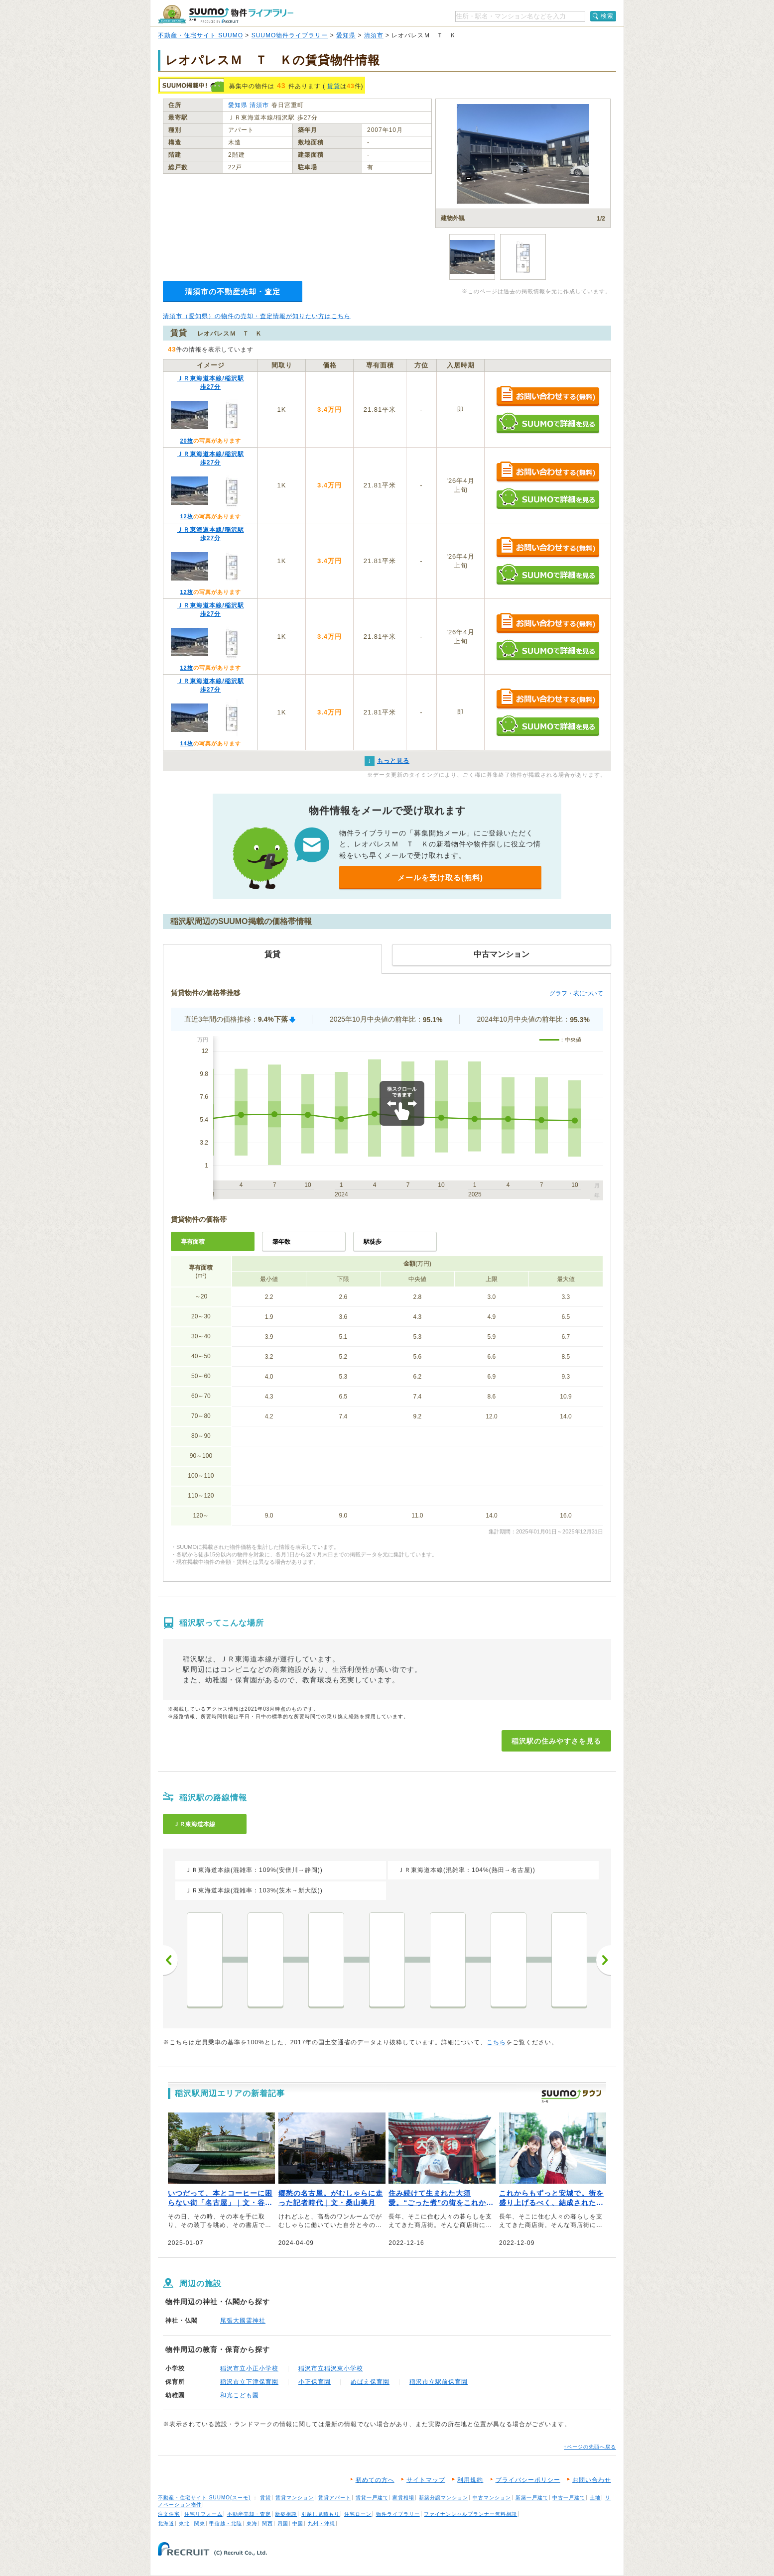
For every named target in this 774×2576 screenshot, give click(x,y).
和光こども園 (239, 2395)
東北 (184, 2523)
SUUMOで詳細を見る (548, 423)
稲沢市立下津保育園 (249, 2381)
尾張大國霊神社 (242, 2320)
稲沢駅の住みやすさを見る (556, 1741)
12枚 (186, 516)
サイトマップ (425, 2479)
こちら (496, 2042)
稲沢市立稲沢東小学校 (330, 2368)
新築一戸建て (532, 2497)
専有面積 (193, 1241)
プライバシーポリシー (528, 2479)
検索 (607, 15)
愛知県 (346, 35)
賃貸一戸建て (372, 2497)
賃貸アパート (334, 2497)
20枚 (186, 441)
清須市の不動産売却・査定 (232, 291)
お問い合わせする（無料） (548, 396)
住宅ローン (358, 2514)
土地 (595, 2497)
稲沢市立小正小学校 (249, 2368)
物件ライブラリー (398, 2514)
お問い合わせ (591, 2479)
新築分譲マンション (443, 2497)
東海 (252, 2523)
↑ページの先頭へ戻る (590, 2447)
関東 (199, 2523)
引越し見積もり (320, 2514)
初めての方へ (375, 2479)
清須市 (374, 35)
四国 (282, 2523)
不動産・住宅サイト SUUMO (200, 35)
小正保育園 (314, 2381)
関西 (267, 2523)
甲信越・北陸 (225, 2523)
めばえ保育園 (370, 2381)
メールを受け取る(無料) (440, 877)
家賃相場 (403, 2497)
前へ (170, 1960)
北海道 (166, 2523)
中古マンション (492, 2497)
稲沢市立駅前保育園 (438, 2381)
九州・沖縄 (321, 2523)
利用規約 (470, 2479)
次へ (603, 1960)
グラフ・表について (576, 993)
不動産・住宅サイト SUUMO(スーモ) (204, 2497)
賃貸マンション (294, 2497)
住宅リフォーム (203, 2514)
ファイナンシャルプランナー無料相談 (470, 2514)
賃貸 (333, 86)
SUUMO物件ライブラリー (290, 35)
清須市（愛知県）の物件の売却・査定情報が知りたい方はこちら (257, 316)
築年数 (281, 1241)
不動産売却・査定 (249, 2514)
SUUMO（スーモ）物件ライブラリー (225, 14)
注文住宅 (169, 2514)
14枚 (186, 743)
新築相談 (286, 2514)
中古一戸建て (568, 2497)
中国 (297, 2523)
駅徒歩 (373, 1241)
